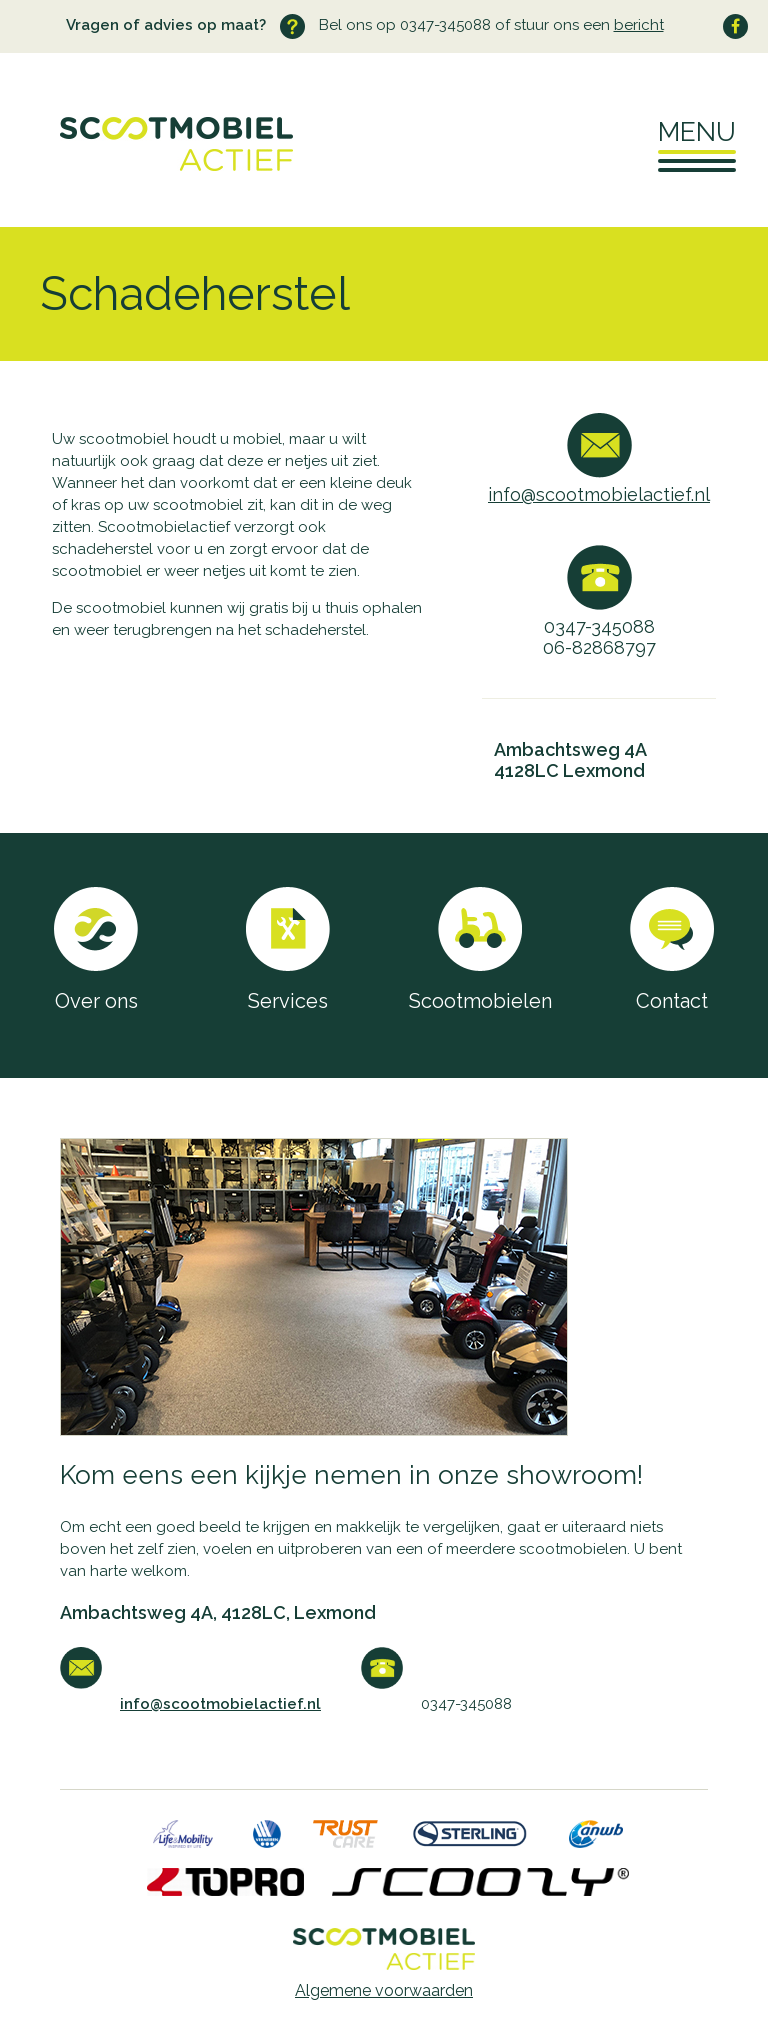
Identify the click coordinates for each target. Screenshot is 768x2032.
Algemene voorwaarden (384, 1990)
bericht (639, 25)
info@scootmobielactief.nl (599, 494)
